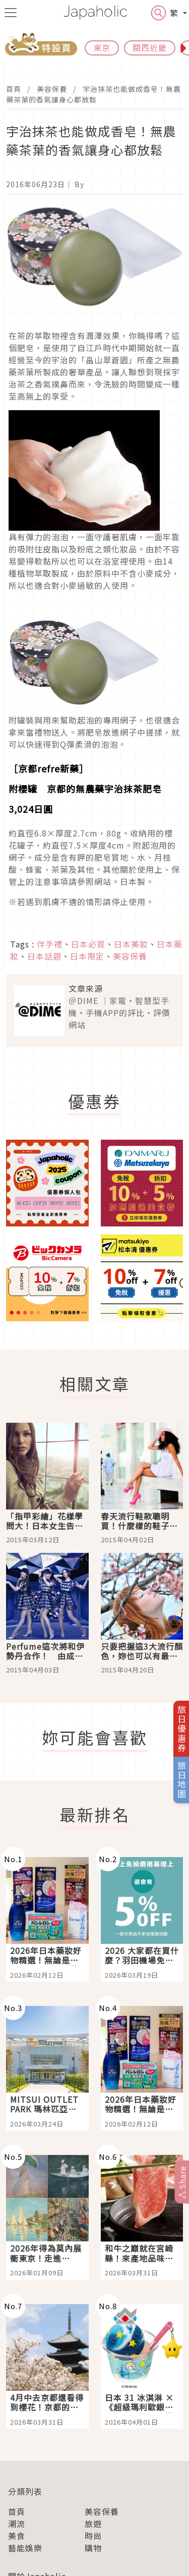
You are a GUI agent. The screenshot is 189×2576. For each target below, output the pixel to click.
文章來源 (86, 988)
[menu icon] (10, 12)
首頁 (13, 89)
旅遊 (93, 2523)
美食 (16, 2536)
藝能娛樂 (25, 2548)
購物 (93, 2548)
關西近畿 (150, 47)
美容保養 (52, 89)
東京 (101, 47)
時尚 (93, 2536)
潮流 (16, 2523)
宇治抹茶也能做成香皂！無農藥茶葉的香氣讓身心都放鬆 (93, 94)
